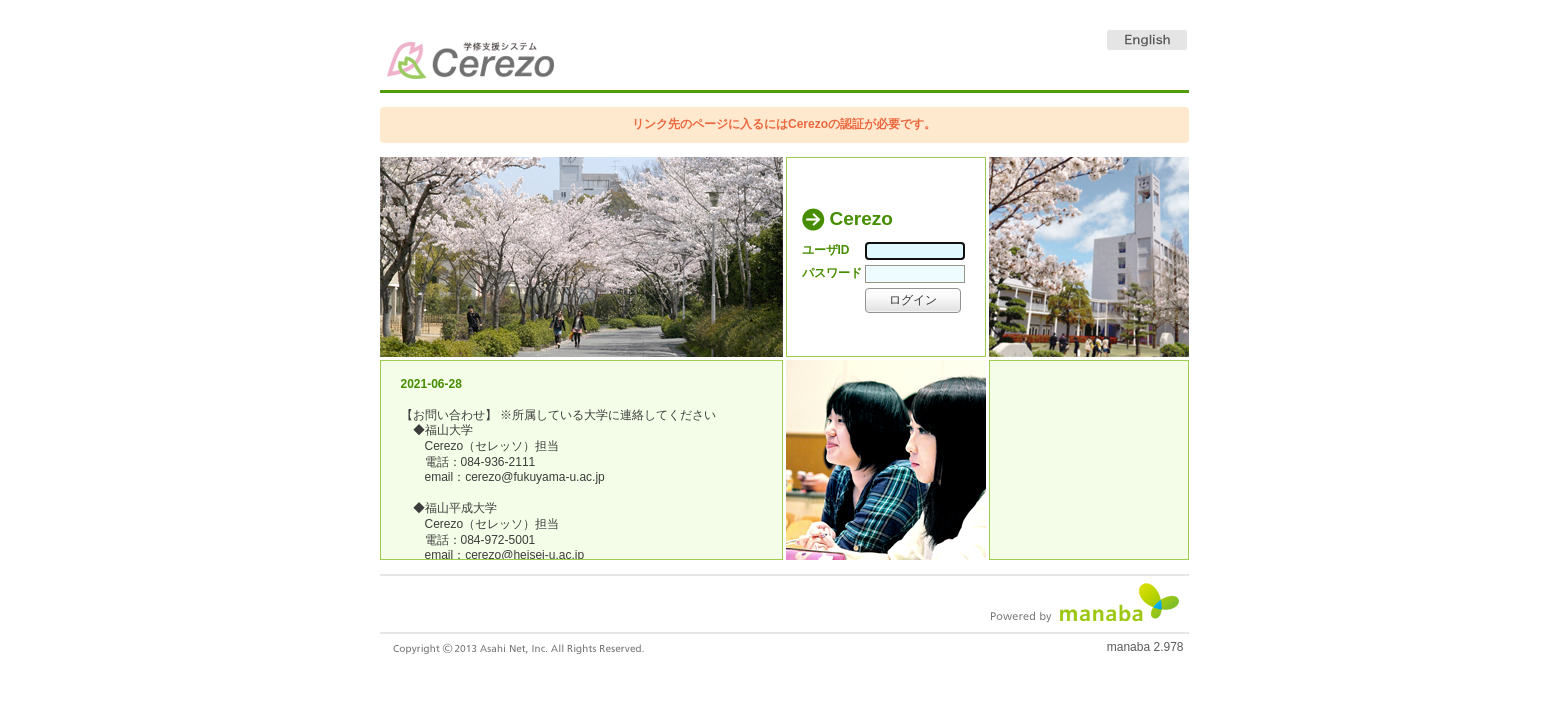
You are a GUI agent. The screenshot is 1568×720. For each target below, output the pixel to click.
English (1147, 40)
